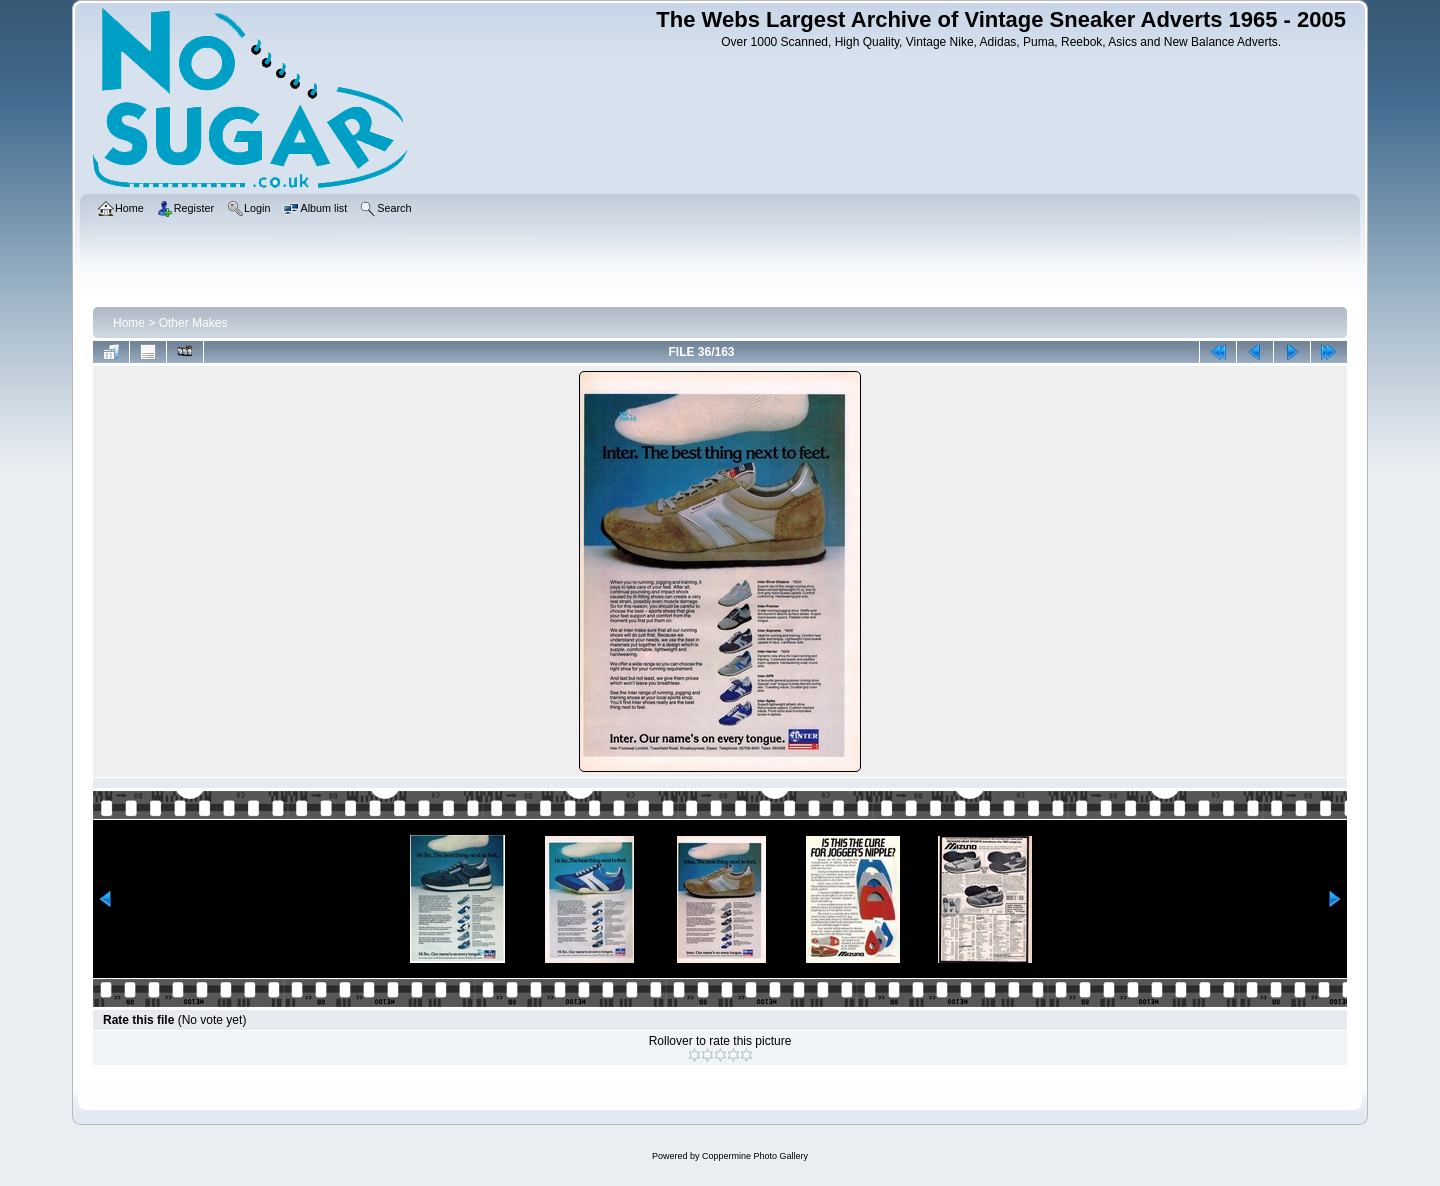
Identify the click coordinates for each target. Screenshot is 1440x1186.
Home (129, 323)
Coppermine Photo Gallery (755, 1156)
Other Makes (193, 323)
